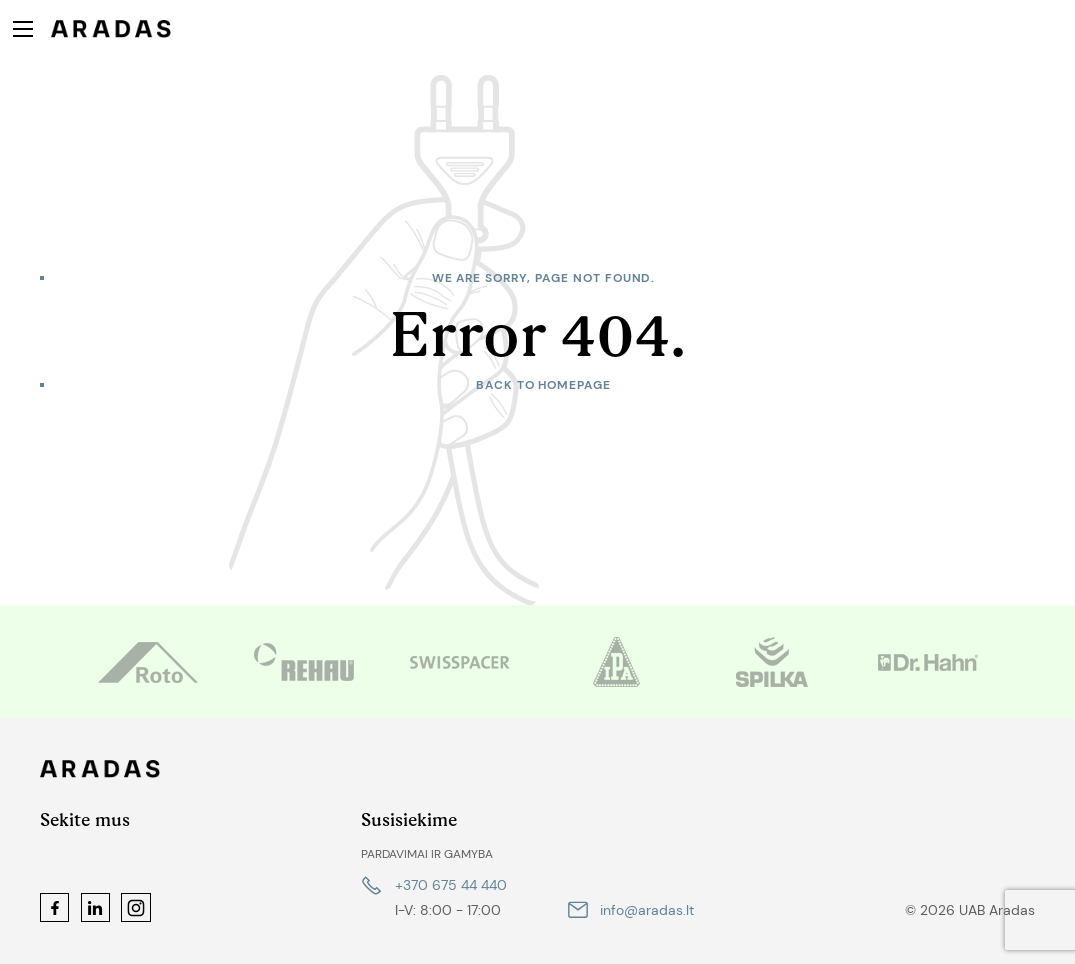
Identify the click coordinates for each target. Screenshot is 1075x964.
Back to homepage (543, 385)
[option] (148, 662)
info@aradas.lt (647, 910)
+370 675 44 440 (451, 885)
